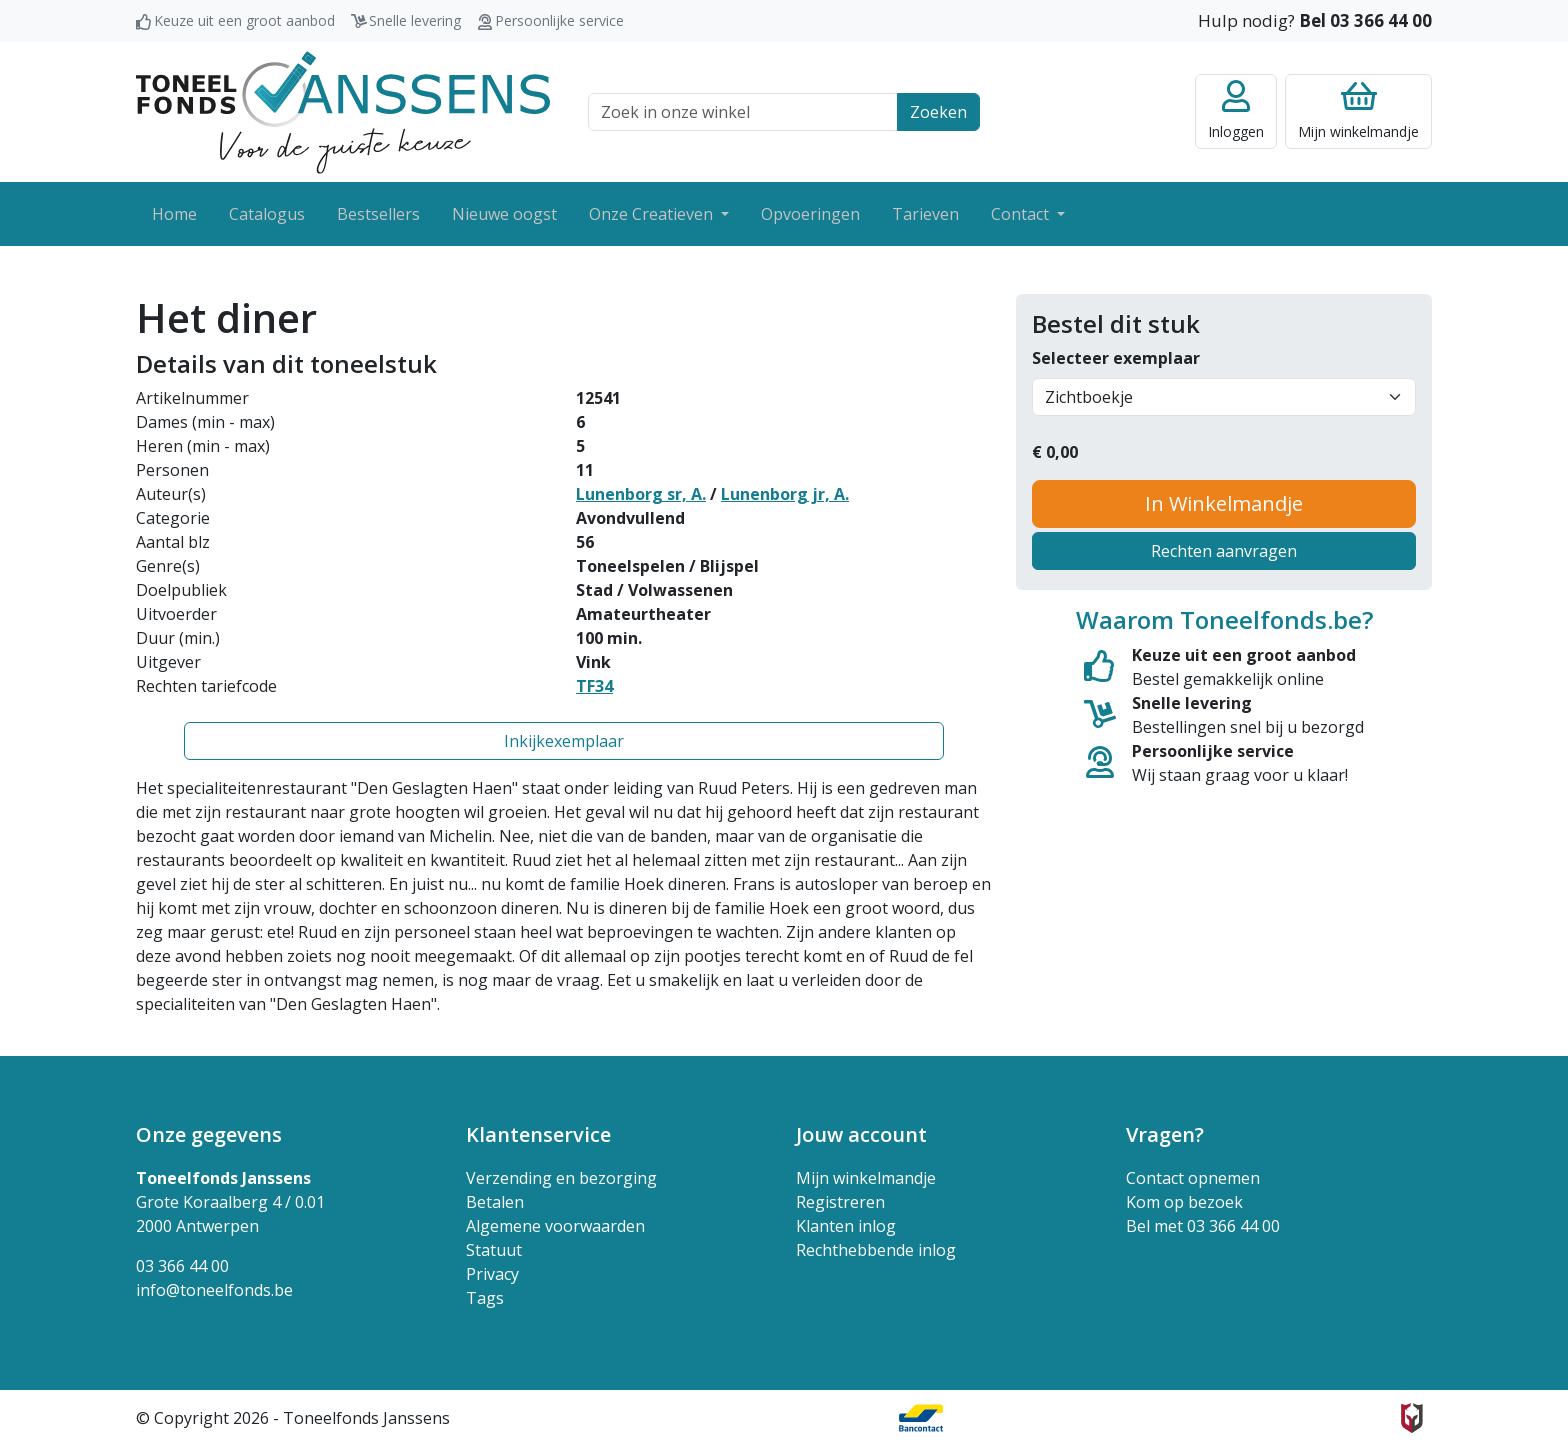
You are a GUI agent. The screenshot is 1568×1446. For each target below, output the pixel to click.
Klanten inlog (846, 1226)
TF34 (594, 686)
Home (174, 214)
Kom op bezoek (1184, 1202)
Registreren (840, 1202)
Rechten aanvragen (1224, 551)
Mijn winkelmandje (866, 1178)
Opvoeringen (810, 214)
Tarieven (925, 214)
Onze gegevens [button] (209, 1134)
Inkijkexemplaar (564, 741)
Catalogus (267, 214)
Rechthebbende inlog (876, 1250)
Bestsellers (378, 214)
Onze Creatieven (653, 214)
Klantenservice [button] (538, 1134)
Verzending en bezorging (561, 1178)
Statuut (494, 1250)
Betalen (495, 1202)
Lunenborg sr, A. (641, 494)
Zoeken (938, 112)
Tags (485, 1298)
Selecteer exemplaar (1116, 358)
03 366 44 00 (182, 1266)
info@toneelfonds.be (214, 1290)
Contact (1022, 214)
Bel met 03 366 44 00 (1203, 1226)
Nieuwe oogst (504, 214)
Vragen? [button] (1165, 1134)
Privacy (492, 1274)
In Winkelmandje (1224, 503)
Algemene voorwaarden (555, 1226)
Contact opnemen (1193, 1178)
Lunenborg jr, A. (785, 494)
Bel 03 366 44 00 (1365, 20)
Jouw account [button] (861, 1134)
